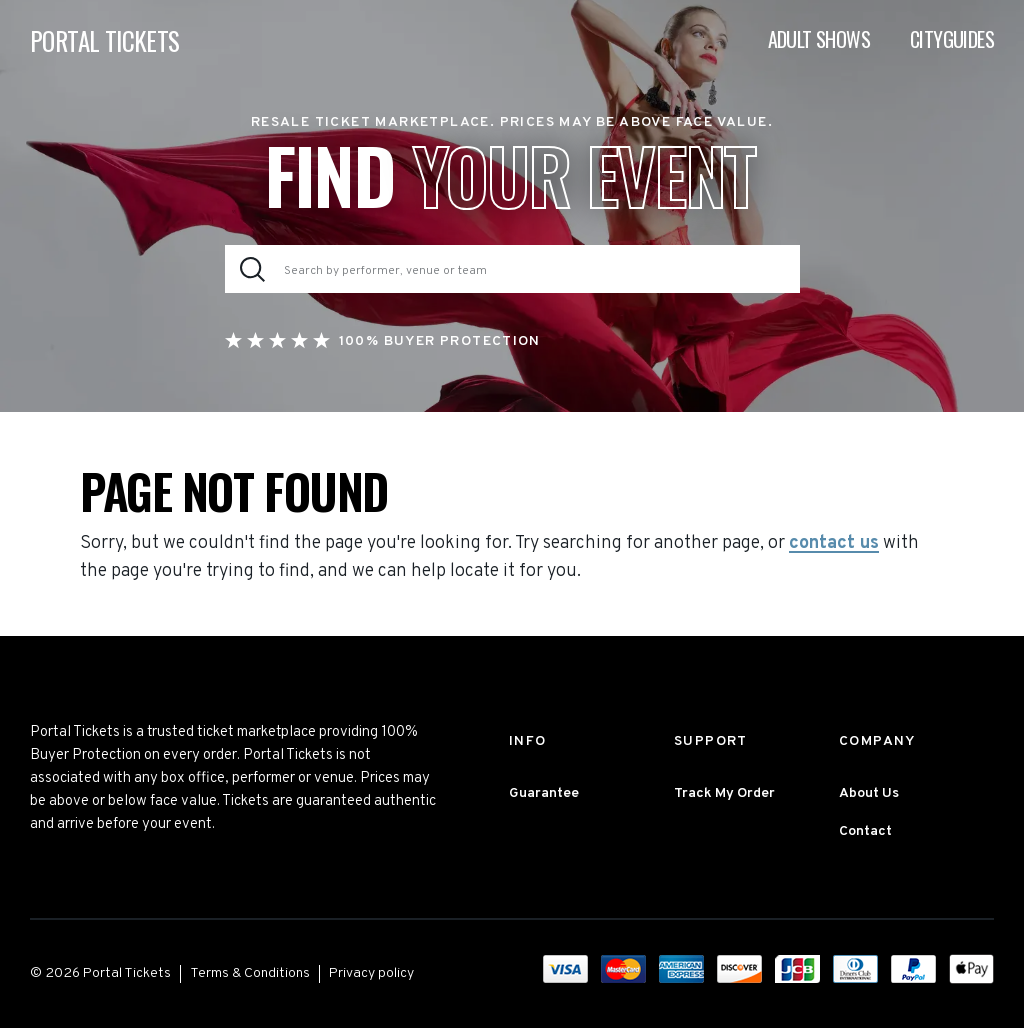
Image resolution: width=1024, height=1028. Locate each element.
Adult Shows (819, 40)
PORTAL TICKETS (105, 41)
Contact (865, 831)
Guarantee (544, 793)
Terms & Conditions (250, 973)
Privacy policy (371, 973)
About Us (869, 793)
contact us (834, 544)
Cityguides (952, 40)
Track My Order (724, 793)
